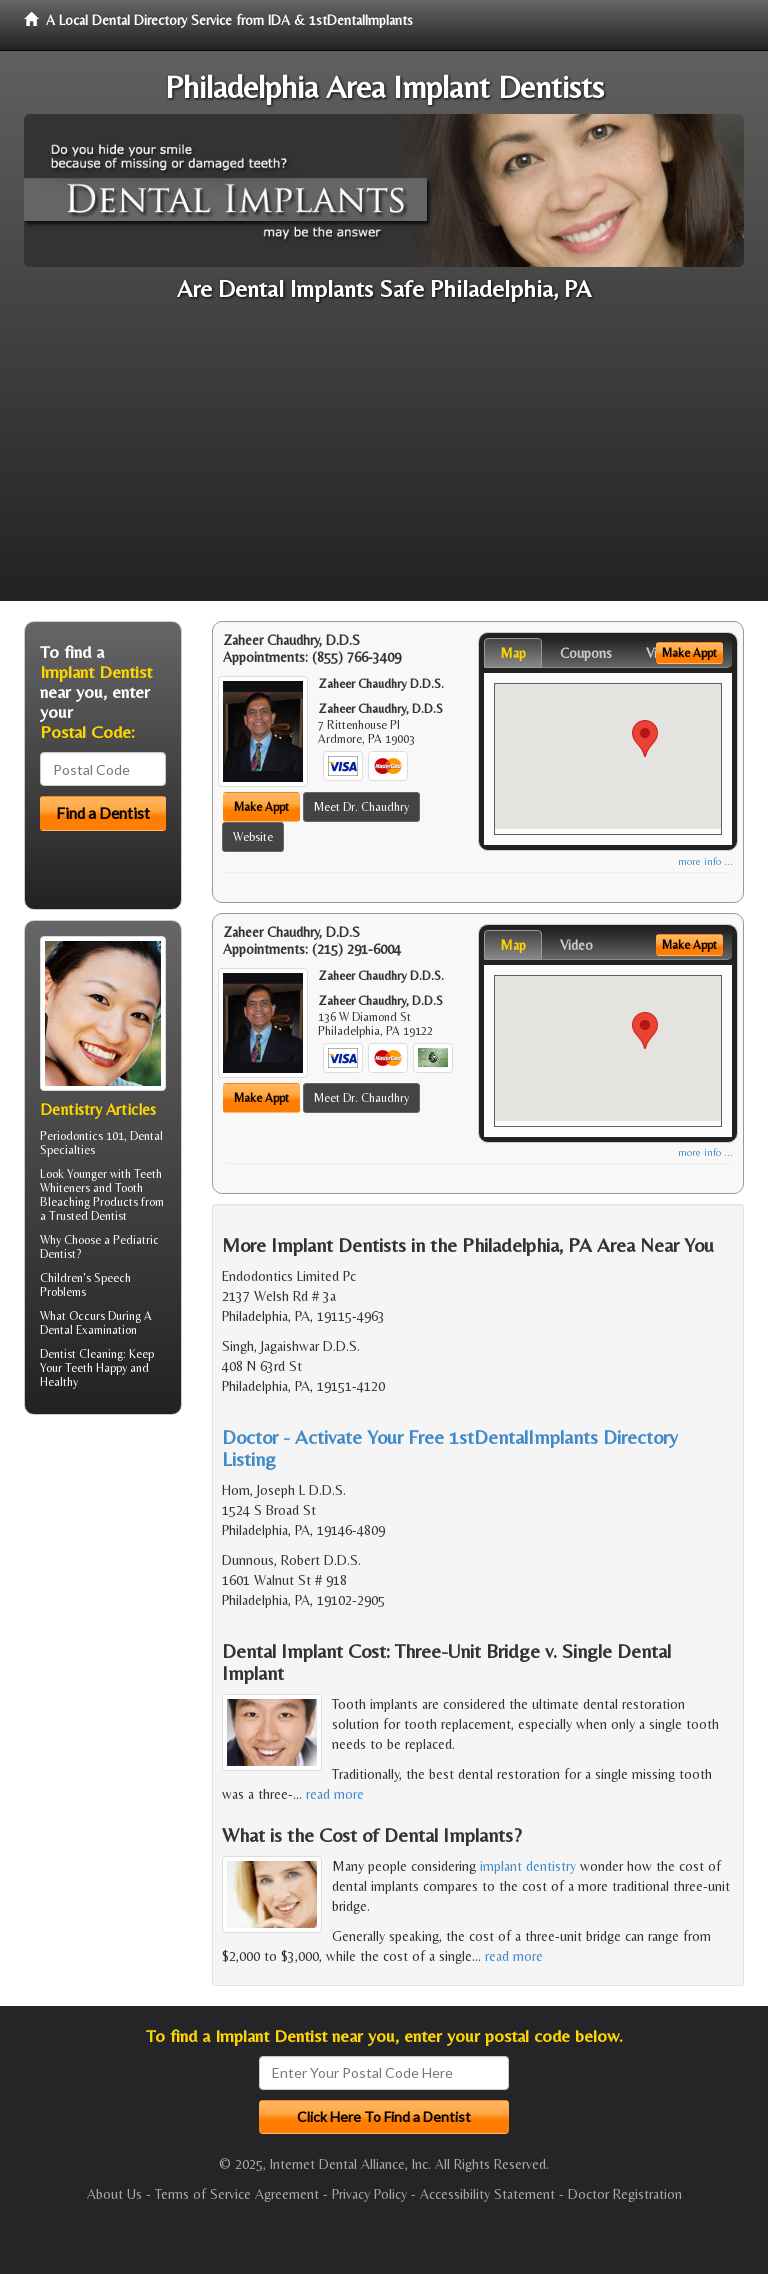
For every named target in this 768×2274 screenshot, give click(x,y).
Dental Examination (88, 1330)
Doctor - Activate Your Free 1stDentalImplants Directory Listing (450, 1447)
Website (253, 837)
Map (513, 653)
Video (576, 945)
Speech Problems (85, 1285)
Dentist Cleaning (81, 1354)
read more (335, 1794)
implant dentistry (528, 1866)
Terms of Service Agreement (237, 2194)
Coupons (586, 653)
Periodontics (71, 1136)
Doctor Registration (625, 2194)
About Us (114, 2194)
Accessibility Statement (487, 2194)
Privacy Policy (369, 2194)
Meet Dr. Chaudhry (361, 807)
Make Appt (261, 807)
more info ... (705, 861)
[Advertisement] (384, 461)
